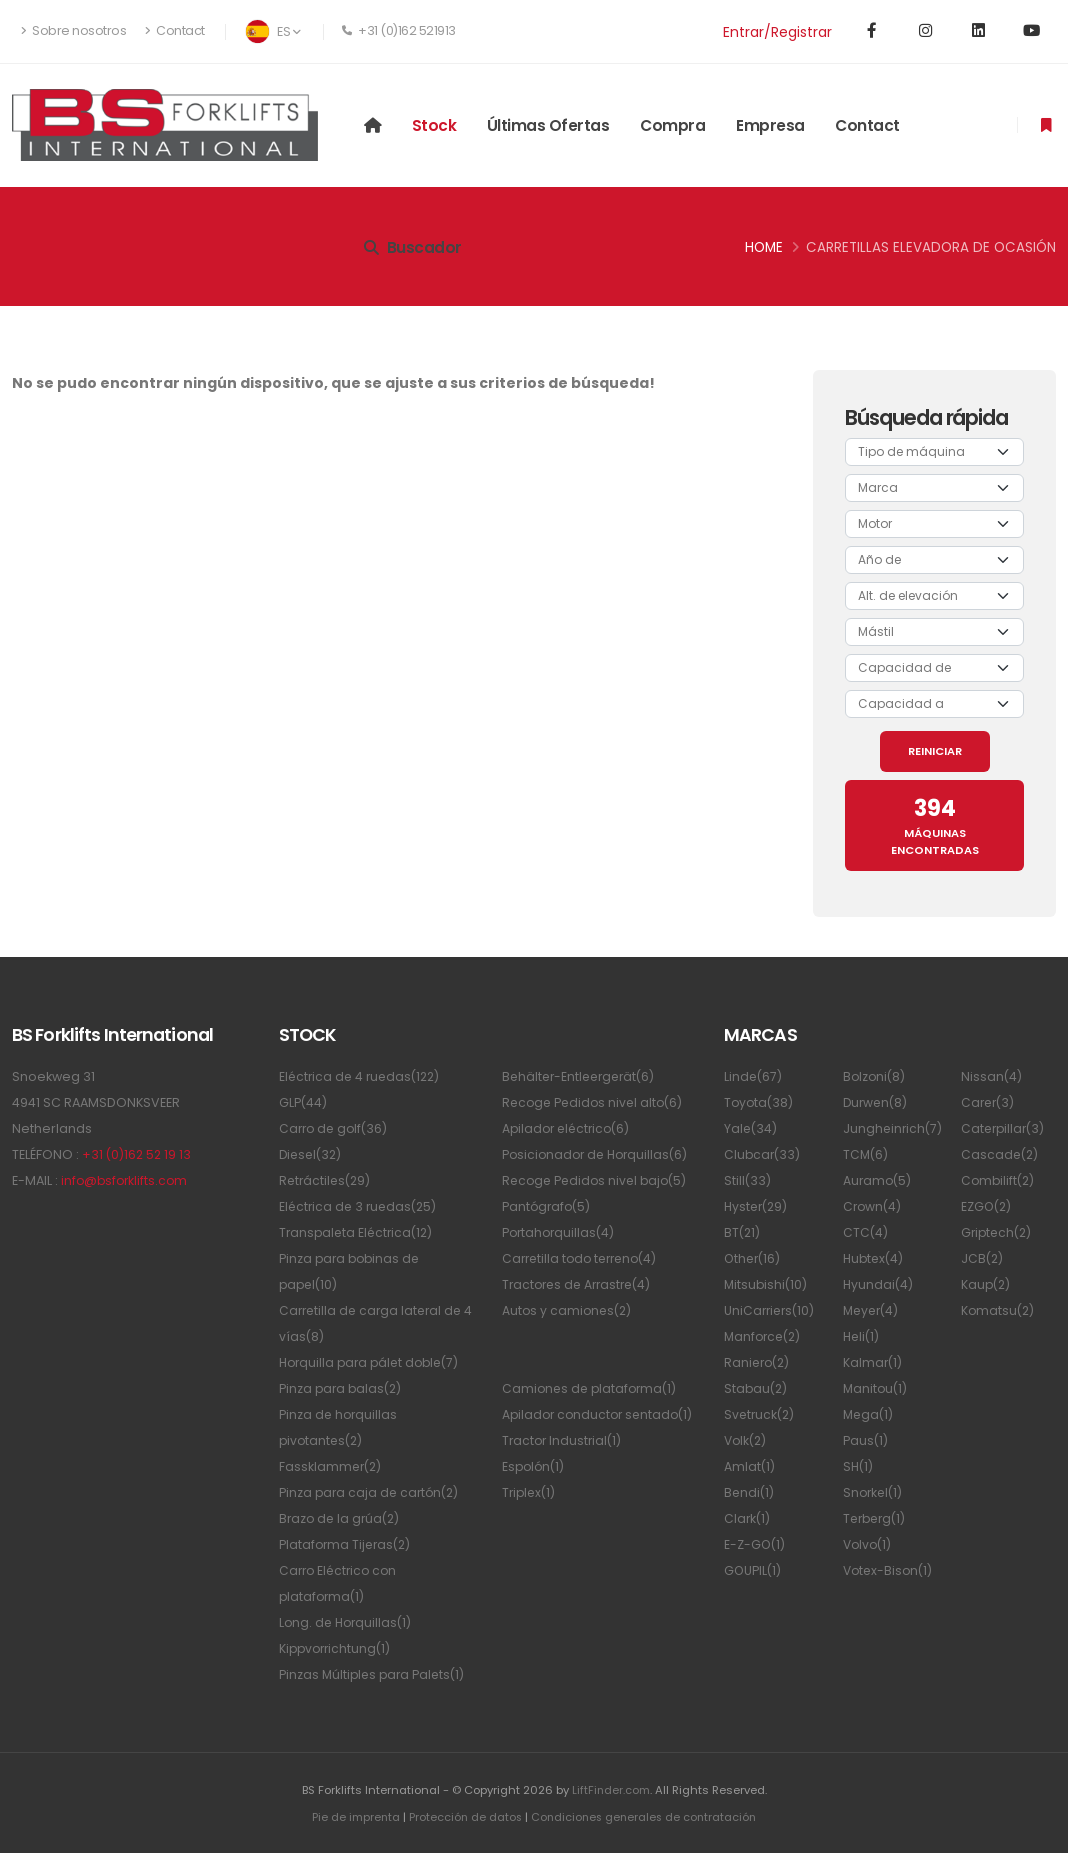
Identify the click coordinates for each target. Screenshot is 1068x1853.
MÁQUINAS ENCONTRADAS (935, 825)
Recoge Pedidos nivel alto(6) (596, 1102)
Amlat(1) (750, 1466)
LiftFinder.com (610, 1790)
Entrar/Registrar (777, 32)
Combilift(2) (999, 1180)
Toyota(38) (760, 1102)
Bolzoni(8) (875, 1076)
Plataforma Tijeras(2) (347, 1544)
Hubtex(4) (875, 1258)
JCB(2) (983, 1258)
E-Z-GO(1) (755, 1544)
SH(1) (859, 1466)
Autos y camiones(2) (569, 1310)
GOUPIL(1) (753, 1570)
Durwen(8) (877, 1102)
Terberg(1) (877, 1518)
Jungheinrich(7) (894, 1128)
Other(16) (754, 1258)
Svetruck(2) (761, 1414)
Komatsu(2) (999, 1310)
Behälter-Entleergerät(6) (582, 1076)
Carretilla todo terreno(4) (584, 1258)
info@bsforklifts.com (126, 1180)
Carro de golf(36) (336, 1128)
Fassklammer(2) (332, 1466)
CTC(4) (866, 1232)
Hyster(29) (758, 1206)
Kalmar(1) (873, 1362)
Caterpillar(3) (1005, 1128)
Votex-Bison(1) (890, 1570)
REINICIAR (935, 751)
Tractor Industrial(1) (564, 1466)
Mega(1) (869, 1414)
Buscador (413, 247)
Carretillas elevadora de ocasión (931, 247)
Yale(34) (751, 1128)
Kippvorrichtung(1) (337, 1648)
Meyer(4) (873, 1310)
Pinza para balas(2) (342, 1388)
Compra (672, 125)
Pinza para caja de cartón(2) (372, 1492)
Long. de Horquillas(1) (348, 1622)
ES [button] (273, 31)
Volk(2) (747, 1440)
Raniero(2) (759, 1362)
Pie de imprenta (351, 1816)
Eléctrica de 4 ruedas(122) (363, 1076)
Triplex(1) (530, 1518)
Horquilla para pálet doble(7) (374, 1362)
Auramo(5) (878, 1180)
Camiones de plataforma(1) (592, 1388)
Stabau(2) (757, 1388)
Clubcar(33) (763, 1154)
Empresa (770, 125)
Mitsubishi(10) (767, 1284)
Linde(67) (754, 1076)
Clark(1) (748, 1518)
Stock (434, 125)
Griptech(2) (998, 1232)
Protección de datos (462, 1816)
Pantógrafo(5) (548, 1206)
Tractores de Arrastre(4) (581, 1284)
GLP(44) (303, 1102)
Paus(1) (866, 1440)
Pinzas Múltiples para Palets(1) (375, 1674)
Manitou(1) (876, 1388)
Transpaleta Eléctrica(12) (359, 1232)
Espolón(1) (535, 1492)
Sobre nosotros (73, 30)
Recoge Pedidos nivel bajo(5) (598, 1180)
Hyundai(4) (879, 1284)
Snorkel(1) (874, 1492)
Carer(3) (989, 1102)
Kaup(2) (987, 1284)
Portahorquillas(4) (560, 1232)
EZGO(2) (987, 1206)
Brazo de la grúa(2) (342, 1518)
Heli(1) (862, 1336)
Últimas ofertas (548, 125)
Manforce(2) (765, 1336)
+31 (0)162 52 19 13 (138, 1154)
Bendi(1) (750, 1492)
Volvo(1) (869, 1544)
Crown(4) (873, 1206)
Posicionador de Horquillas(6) (599, 1154)
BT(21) (743, 1232)
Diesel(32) (312, 1154)
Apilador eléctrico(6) (569, 1128)
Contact (175, 30)
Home (764, 247)
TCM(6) (866, 1154)
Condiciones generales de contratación (645, 1816)
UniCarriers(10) (771, 1310)
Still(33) (748, 1180)
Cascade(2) (1001, 1154)
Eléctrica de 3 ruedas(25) (361, 1206)
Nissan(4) (992, 1076)
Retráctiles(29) (327, 1180)
